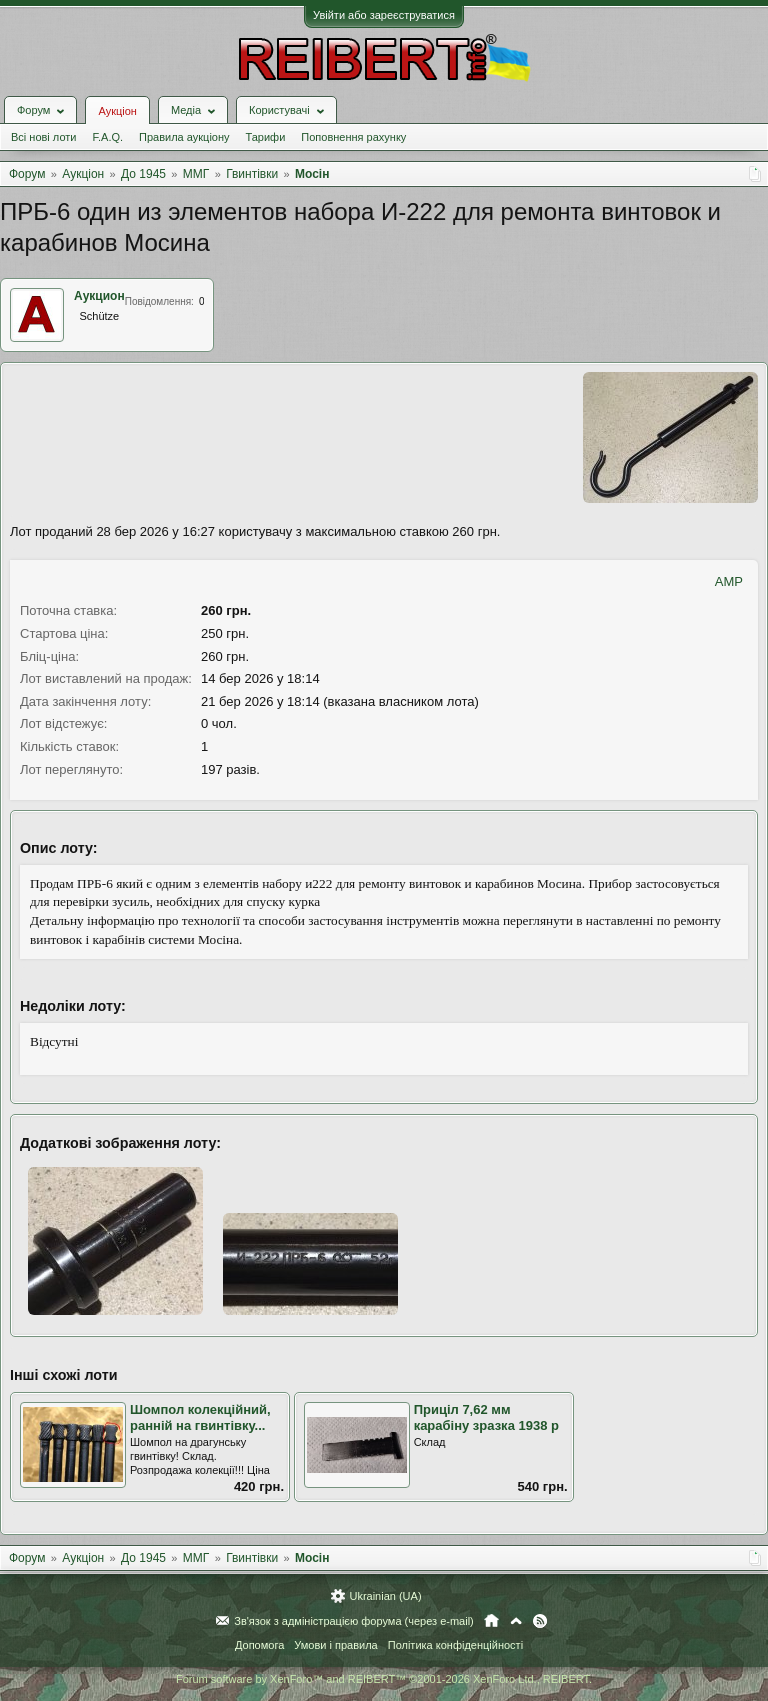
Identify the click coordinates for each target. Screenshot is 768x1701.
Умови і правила (335, 1645)
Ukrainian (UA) (385, 1596)
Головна (491, 1621)
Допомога (259, 1645)
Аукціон (117, 111)
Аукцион (99, 296)
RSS (540, 1621)
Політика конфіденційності (455, 1645)
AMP (729, 581)
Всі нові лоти (43, 137)
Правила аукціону (184, 137)
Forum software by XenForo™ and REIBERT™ (384, 1679)
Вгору (516, 1621)
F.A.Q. (107, 137)
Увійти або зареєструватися (384, 15)
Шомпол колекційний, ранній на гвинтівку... (200, 1418)
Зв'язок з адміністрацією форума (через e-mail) (354, 1621)
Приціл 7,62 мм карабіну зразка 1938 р (486, 1418)
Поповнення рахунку (353, 137)
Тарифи (266, 137)
